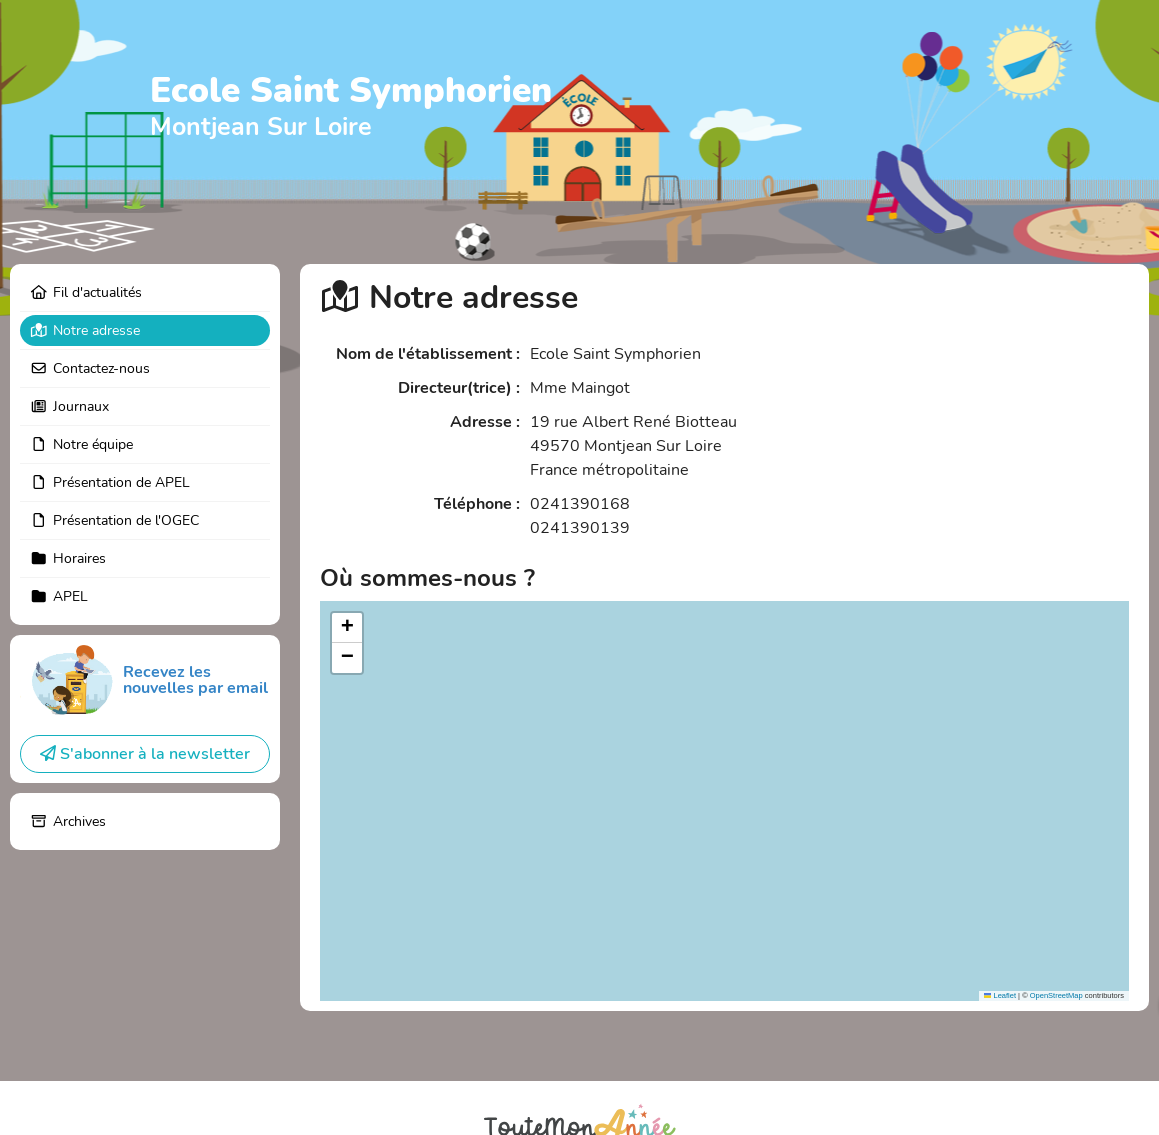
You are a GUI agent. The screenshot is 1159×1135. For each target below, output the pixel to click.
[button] (347, 628)
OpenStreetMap (1056, 995)
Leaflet (1000, 995)
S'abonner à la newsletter (145, 754)
